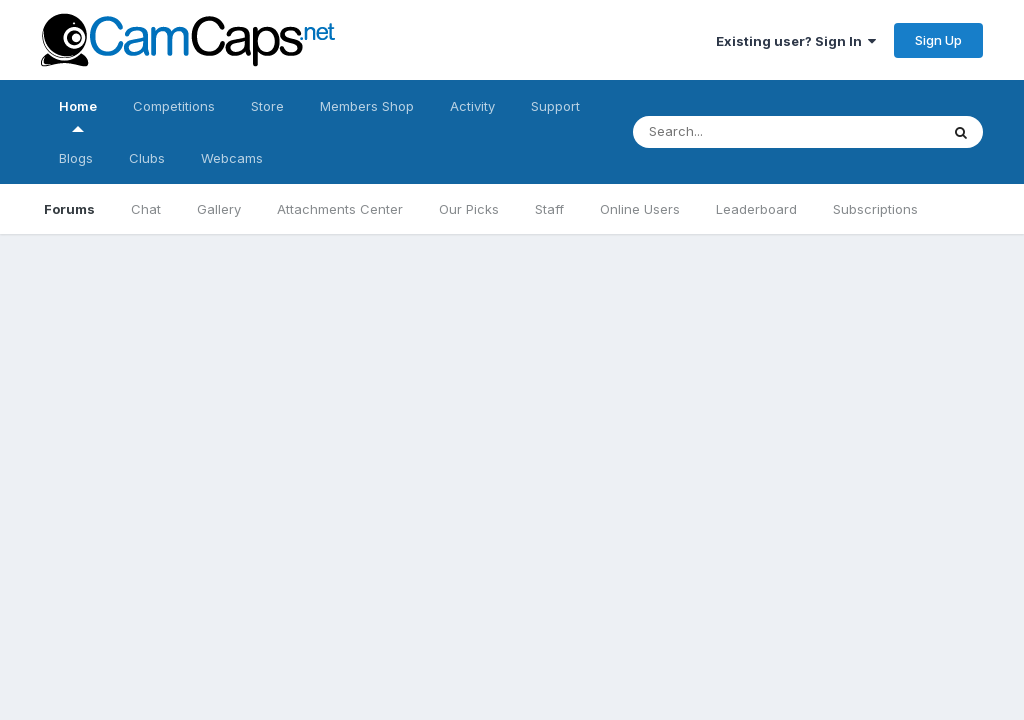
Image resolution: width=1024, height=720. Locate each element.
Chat (146, 209)
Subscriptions (875, 209)
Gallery (219, 209)
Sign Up (938, 40)
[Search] (766, 132)
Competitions (174, 106)
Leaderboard (756, 209)
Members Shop (367, 106)
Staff (549, 209)
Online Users (640, 209)
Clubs (147, 158)
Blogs (76, 158)
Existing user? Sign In (796, 41)
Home (78, 115)
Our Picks (469, 209)
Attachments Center (340, 209)
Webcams (232, 158)
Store (267, 106)
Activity (472, 106)
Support (555, 106)
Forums (69, 209)
